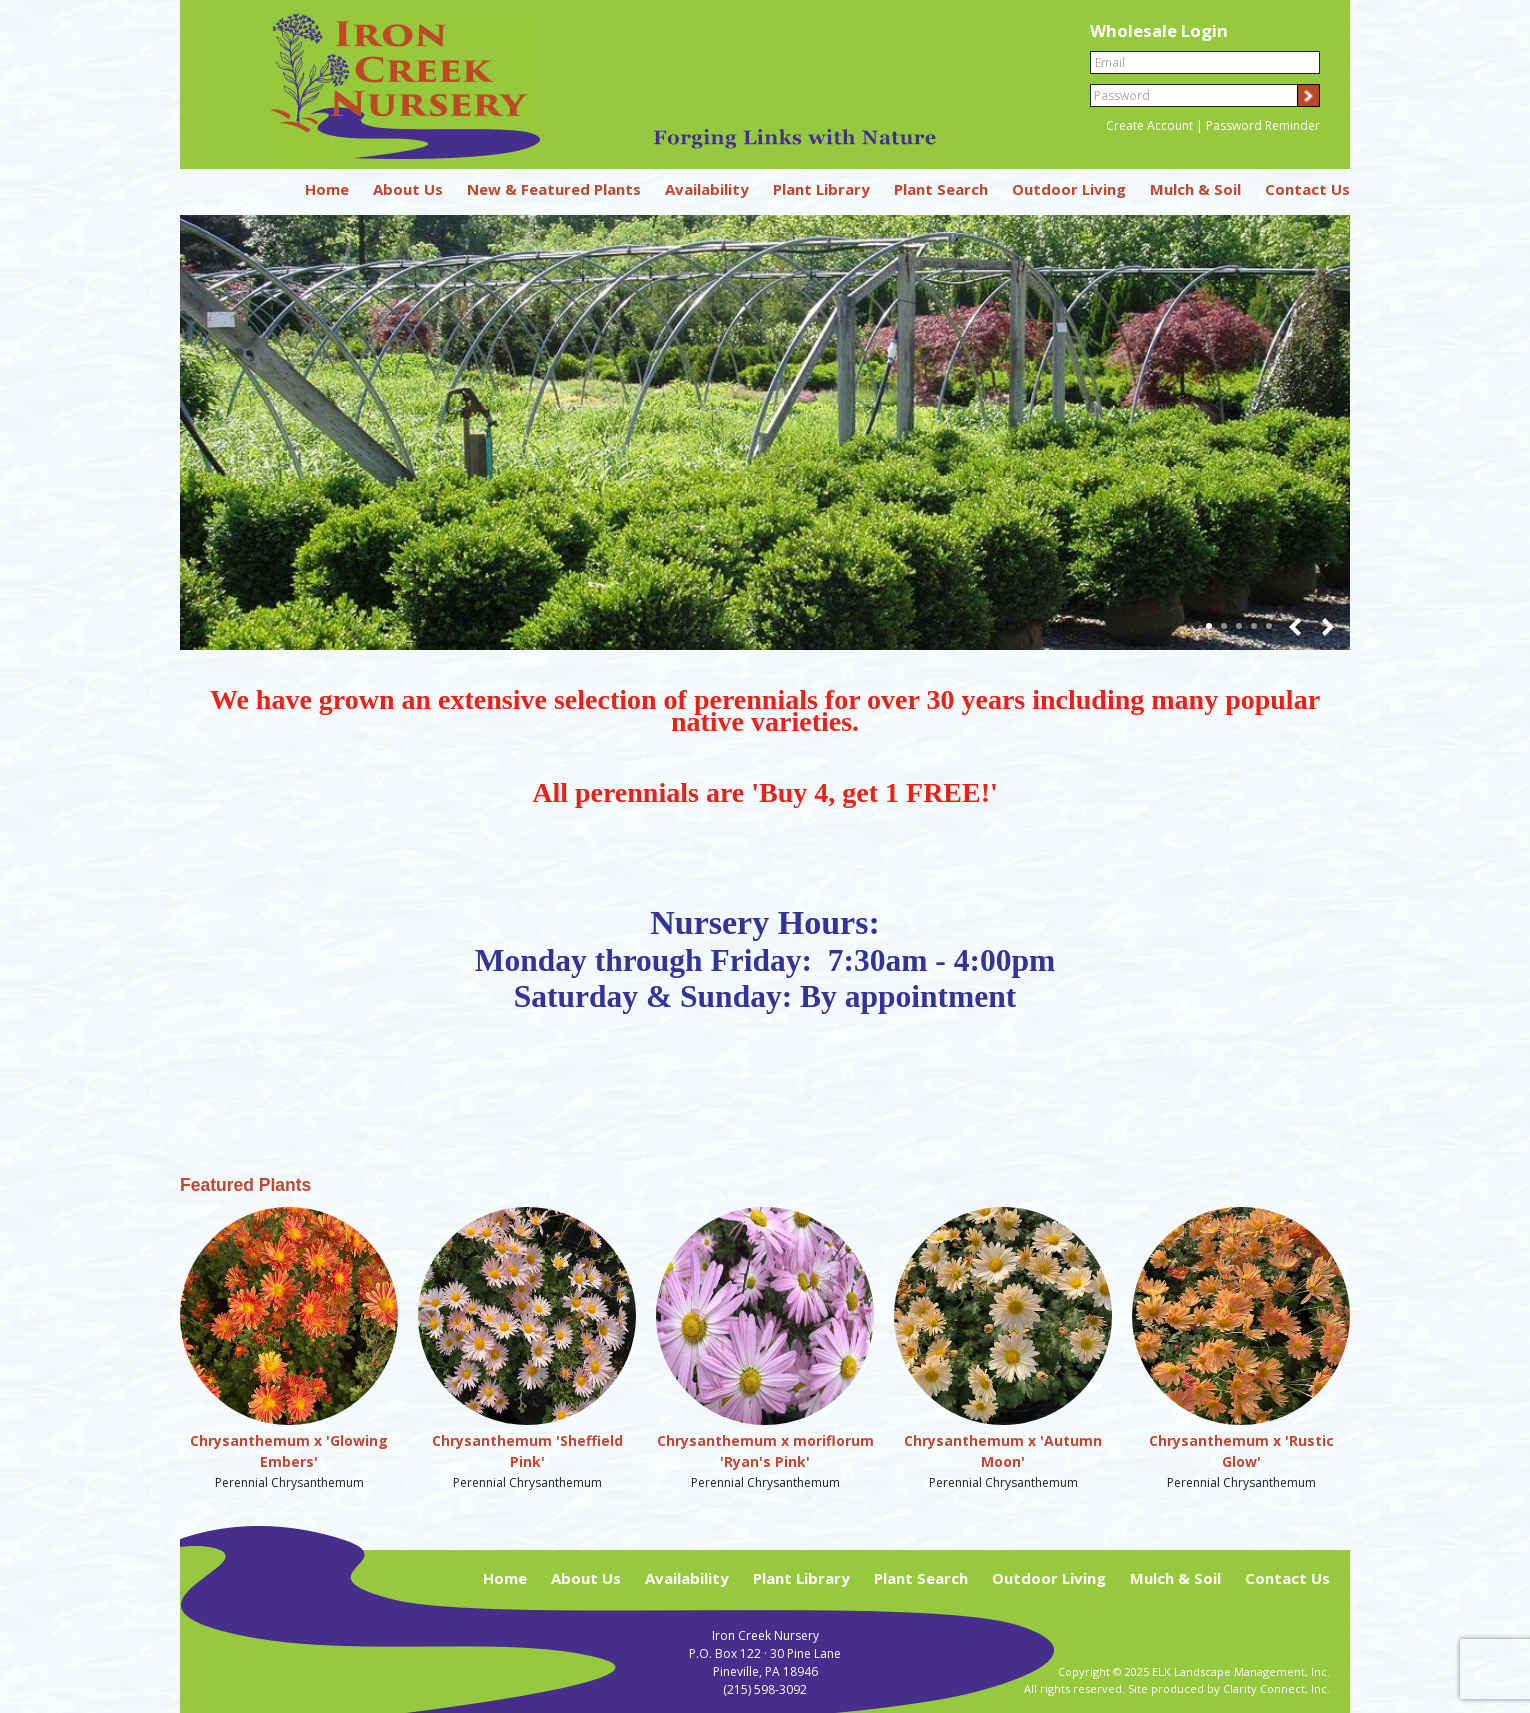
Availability (707, 189)
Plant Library (821, 189)
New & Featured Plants (554, 189)
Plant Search (941, 189)
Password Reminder (1263, 125)
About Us (408, 189)
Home (327, 189)
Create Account (1149, 125)
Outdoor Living (1069, 189)
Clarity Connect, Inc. (1276, 1688)
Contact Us (1307, 189)
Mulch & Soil (1195, 189)
